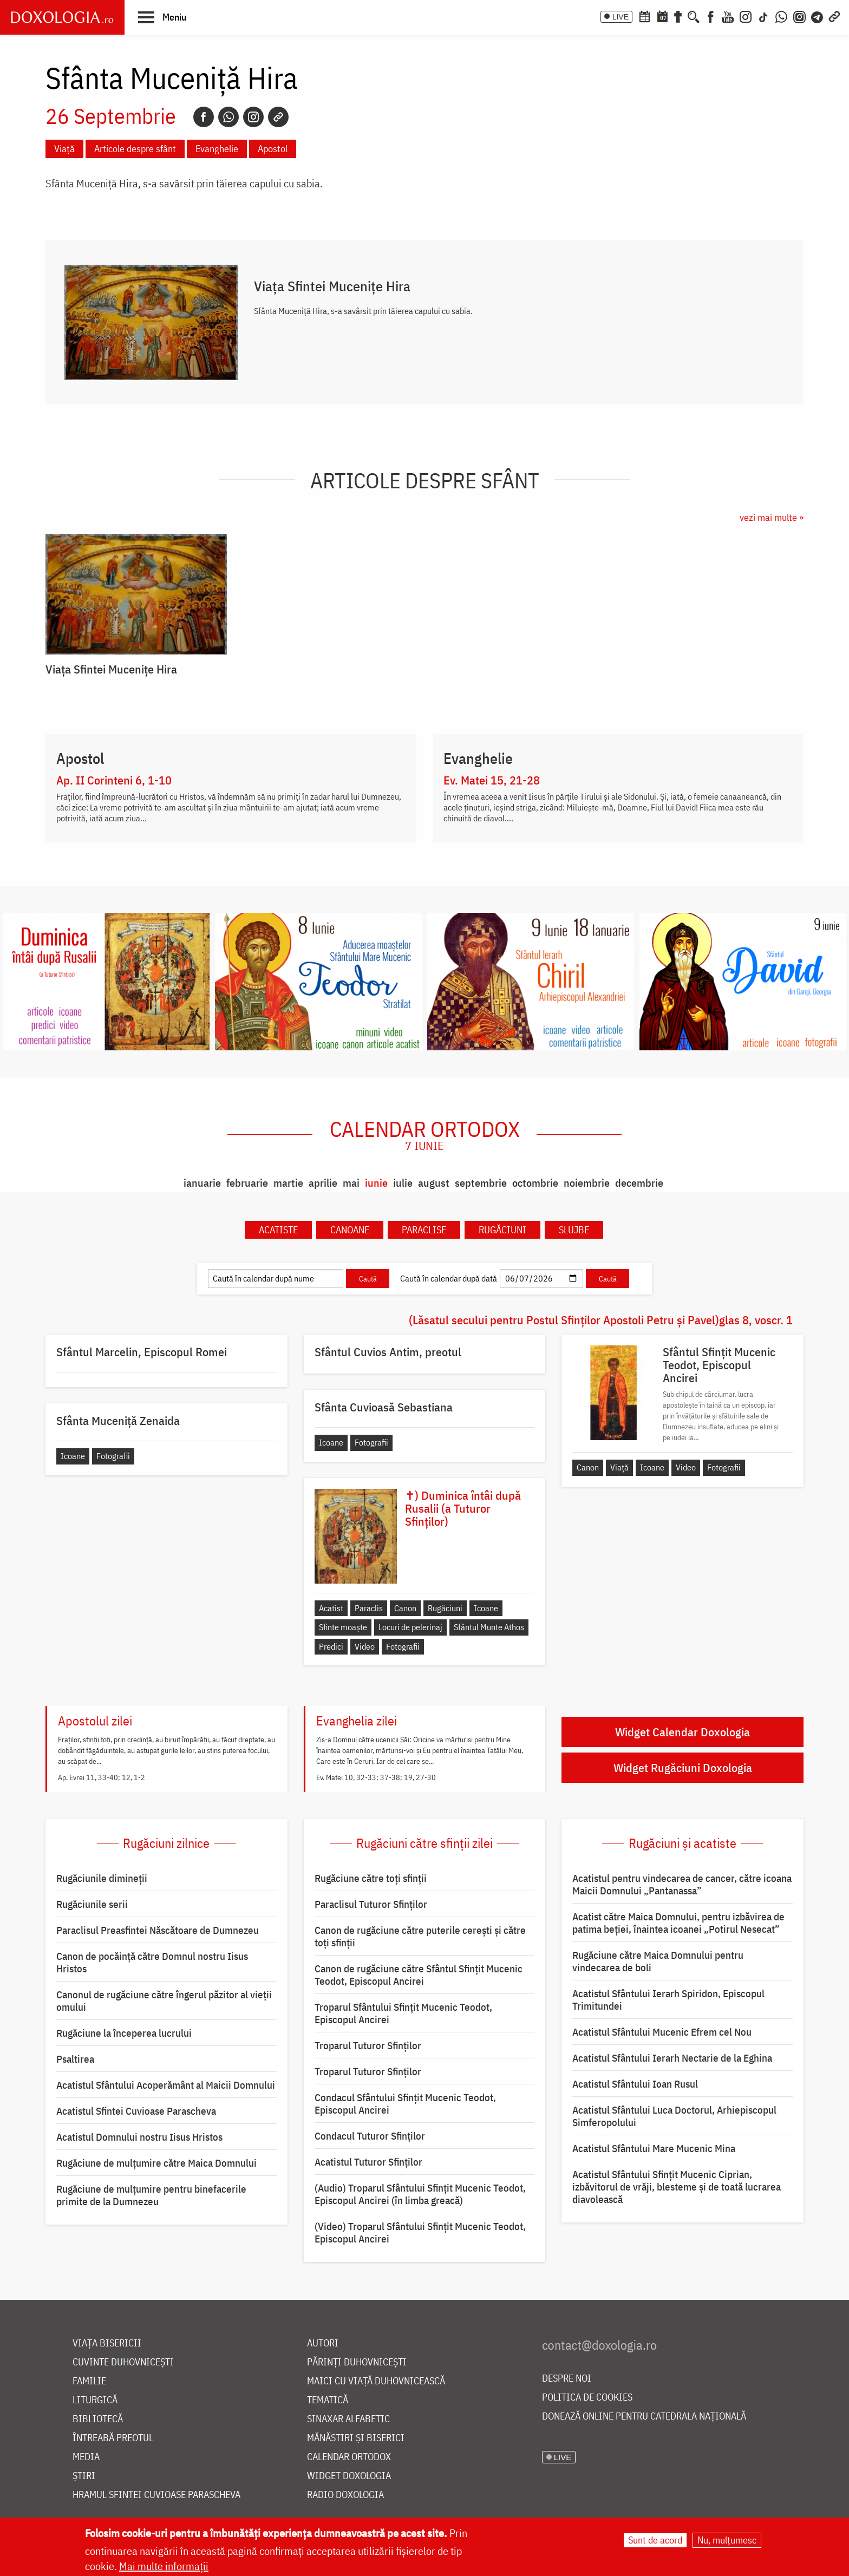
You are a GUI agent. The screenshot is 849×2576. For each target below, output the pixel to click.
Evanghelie (216, 148)
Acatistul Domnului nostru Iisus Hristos (139, 2136)
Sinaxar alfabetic (348, 2419)
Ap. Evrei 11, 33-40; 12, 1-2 (101, 1777)
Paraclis (369, 1608)
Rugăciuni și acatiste (682, 1843)
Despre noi (566, 2378)
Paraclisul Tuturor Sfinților (371, 1904)
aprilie (323, 1182)
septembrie (481, 1182)
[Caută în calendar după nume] (275, 1278)
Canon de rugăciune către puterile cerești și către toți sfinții (420, 1936)
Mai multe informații (163, 2566)
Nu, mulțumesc (726, 2540)
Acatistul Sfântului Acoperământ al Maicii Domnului (165, 2084)
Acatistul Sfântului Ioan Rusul (635, 2083)
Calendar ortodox (425, 1135)
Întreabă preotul (113, 2438)
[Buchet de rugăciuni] (677, 16)
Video (686, 1467)
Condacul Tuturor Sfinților (370, 2135)
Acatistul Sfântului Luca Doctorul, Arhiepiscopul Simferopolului (674, 2116)
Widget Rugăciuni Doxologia (682, 1767)
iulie (403, 1182)
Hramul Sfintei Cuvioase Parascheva (156, 2495)
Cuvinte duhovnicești (123, 2362)
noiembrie (587, 1182)
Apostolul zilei (95, 1720)
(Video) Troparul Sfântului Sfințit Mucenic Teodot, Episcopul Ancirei (420, 2232)
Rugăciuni (502, 1230)
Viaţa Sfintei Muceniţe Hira (332, 285)
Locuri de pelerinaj (410, 1627)
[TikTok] (763, 16)
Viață (64, 148)
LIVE (620, 16)
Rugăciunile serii (92, 1904)
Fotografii (724, 1467)
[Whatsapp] (228, 117)
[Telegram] (817, 16)
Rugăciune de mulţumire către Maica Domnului (156, 2162)
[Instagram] (745, 16)
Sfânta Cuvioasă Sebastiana (384, 1407)
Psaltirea (75, 2058)
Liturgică (95, 2400)
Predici (331, 1646)
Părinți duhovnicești (357, 2362)
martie (288, 1182)
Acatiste (278, 1230)
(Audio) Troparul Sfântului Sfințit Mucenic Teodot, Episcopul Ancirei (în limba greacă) (420, 2194)
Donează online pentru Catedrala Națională (644, 2416)
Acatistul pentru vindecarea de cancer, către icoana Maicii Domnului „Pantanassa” (682, 1884)
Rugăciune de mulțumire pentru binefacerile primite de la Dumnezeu (151, 2195)
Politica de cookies (587, 2397)
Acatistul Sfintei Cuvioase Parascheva (136, 2110)
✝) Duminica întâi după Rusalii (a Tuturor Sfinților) (463, 1508)
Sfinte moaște (343, 1627)
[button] (162, 17)
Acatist (331, 1608)
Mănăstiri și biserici (355, 2438)
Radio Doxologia (345, 2495)
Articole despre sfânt (135, 148)
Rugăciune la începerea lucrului (124, 2032)
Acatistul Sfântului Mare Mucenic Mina (653, 2148)
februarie (247, 1182)
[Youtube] (727, 16)
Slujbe (574, 1230)
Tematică (327, 2400)
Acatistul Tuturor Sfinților (368, 2161)
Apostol (273, 148)
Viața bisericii (107, 2343)
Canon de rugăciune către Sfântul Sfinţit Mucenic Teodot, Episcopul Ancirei (419, 1974)
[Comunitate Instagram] (799, 16)
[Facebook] (710, 16)
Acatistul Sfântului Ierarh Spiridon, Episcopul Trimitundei (668, 1999)
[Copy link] (278, 117)
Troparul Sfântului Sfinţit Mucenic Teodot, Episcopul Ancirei (403, 2013)
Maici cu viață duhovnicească (376, 2381)
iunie (376, 1182)
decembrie (639, 1182)
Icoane (652, 1467)
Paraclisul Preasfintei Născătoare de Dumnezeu (157, 1930)
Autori (322, 2343)
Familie (89, 2381)
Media (86, 2457)
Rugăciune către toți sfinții (371, 1878)
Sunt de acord (655, 2540)
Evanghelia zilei (356, 1720)
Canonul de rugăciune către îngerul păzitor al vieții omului (164, 2000)
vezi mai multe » (772, 517)
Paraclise (424, 1230)
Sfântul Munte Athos (489, 1627)
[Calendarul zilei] (662, 16)
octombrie (535, 1182)
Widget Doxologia (349, 2476)
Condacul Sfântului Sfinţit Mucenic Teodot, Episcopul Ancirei (405, 2103)
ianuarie (202, 1182)
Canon (588, 1467)
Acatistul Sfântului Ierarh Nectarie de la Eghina (672, 2057)
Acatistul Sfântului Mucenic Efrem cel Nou (662, 2031)
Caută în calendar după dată (448, 1278)
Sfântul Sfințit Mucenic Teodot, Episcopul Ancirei (719, 1364)
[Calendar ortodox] (644, 16)
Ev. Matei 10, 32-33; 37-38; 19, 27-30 (376, 1777)
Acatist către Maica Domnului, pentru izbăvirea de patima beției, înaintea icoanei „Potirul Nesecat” (678, 1923)
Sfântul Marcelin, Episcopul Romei (141, 1351)
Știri (84, 2476)
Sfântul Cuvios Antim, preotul (388, 1351)
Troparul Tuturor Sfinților (368, 2045)
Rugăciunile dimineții (101, 1878)
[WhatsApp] (781, 16)
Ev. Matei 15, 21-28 (491, 780)
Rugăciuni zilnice (166, 1843)
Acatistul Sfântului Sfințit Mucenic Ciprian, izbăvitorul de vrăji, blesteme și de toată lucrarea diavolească (676, 2187)
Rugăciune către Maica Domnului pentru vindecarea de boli (657, 1961)
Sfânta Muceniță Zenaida (118, 1420)
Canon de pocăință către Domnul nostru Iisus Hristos (152, 1962)
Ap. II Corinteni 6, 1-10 (114, 780)
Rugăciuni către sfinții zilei (424, 1843)
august (433, 1182)
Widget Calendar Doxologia (682, 1732)
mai (351, 1182)
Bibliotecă (98, 2419)
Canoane (349, 1230)
